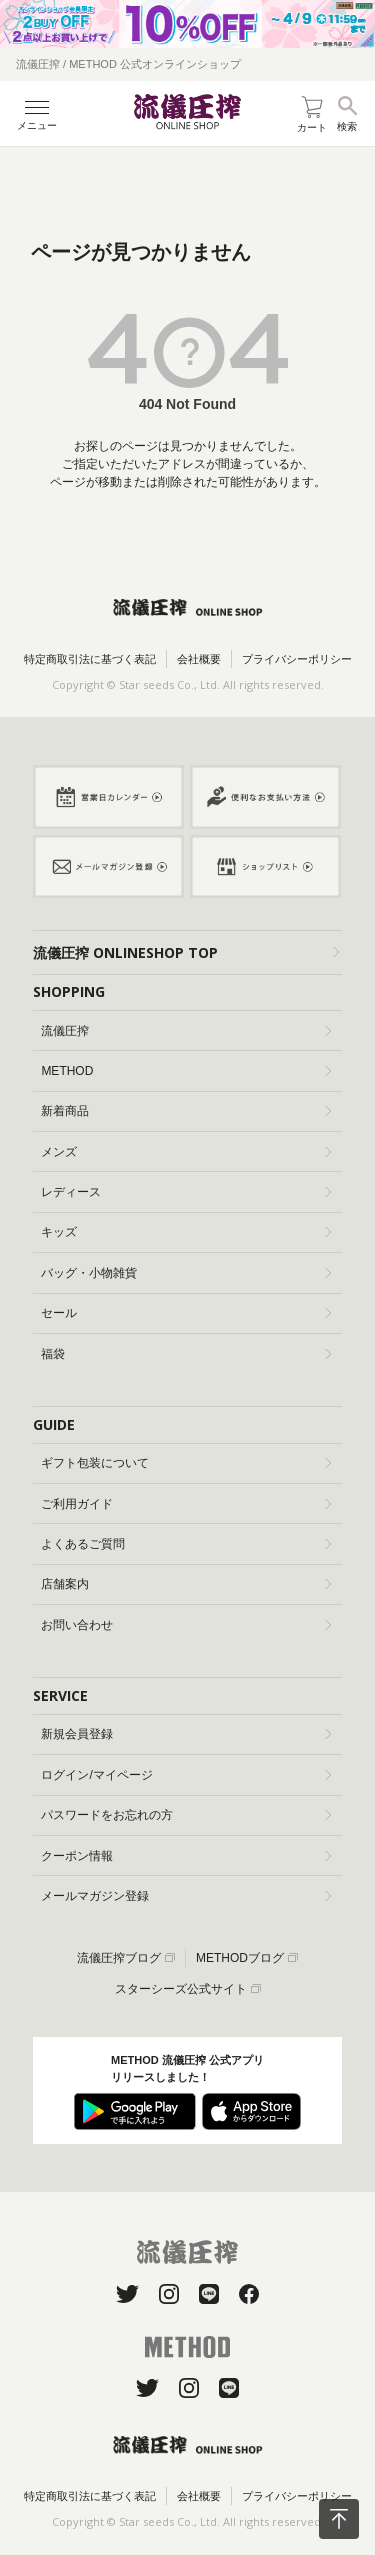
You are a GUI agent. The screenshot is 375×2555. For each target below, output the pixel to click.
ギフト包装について (186, 1463)
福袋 (186, 1354)
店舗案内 (186, 1584)
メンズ (186, 1152)
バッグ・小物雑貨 (186, 1273)
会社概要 (199, 659)
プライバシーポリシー (297, 659)
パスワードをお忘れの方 (186, 1815)
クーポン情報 (186, 1856)
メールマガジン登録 (186, 1896)
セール (186, 1313)
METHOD (186, 1071)
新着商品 (186, 1111)
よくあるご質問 (186, 1544)
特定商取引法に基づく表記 (90, 659)
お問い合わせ (186, 1625)
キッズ (186, 1232)
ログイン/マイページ (186, 1775)
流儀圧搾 (186, 1031)
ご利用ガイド (186, 1504)
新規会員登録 (186, 1734)
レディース (186, 1192)
